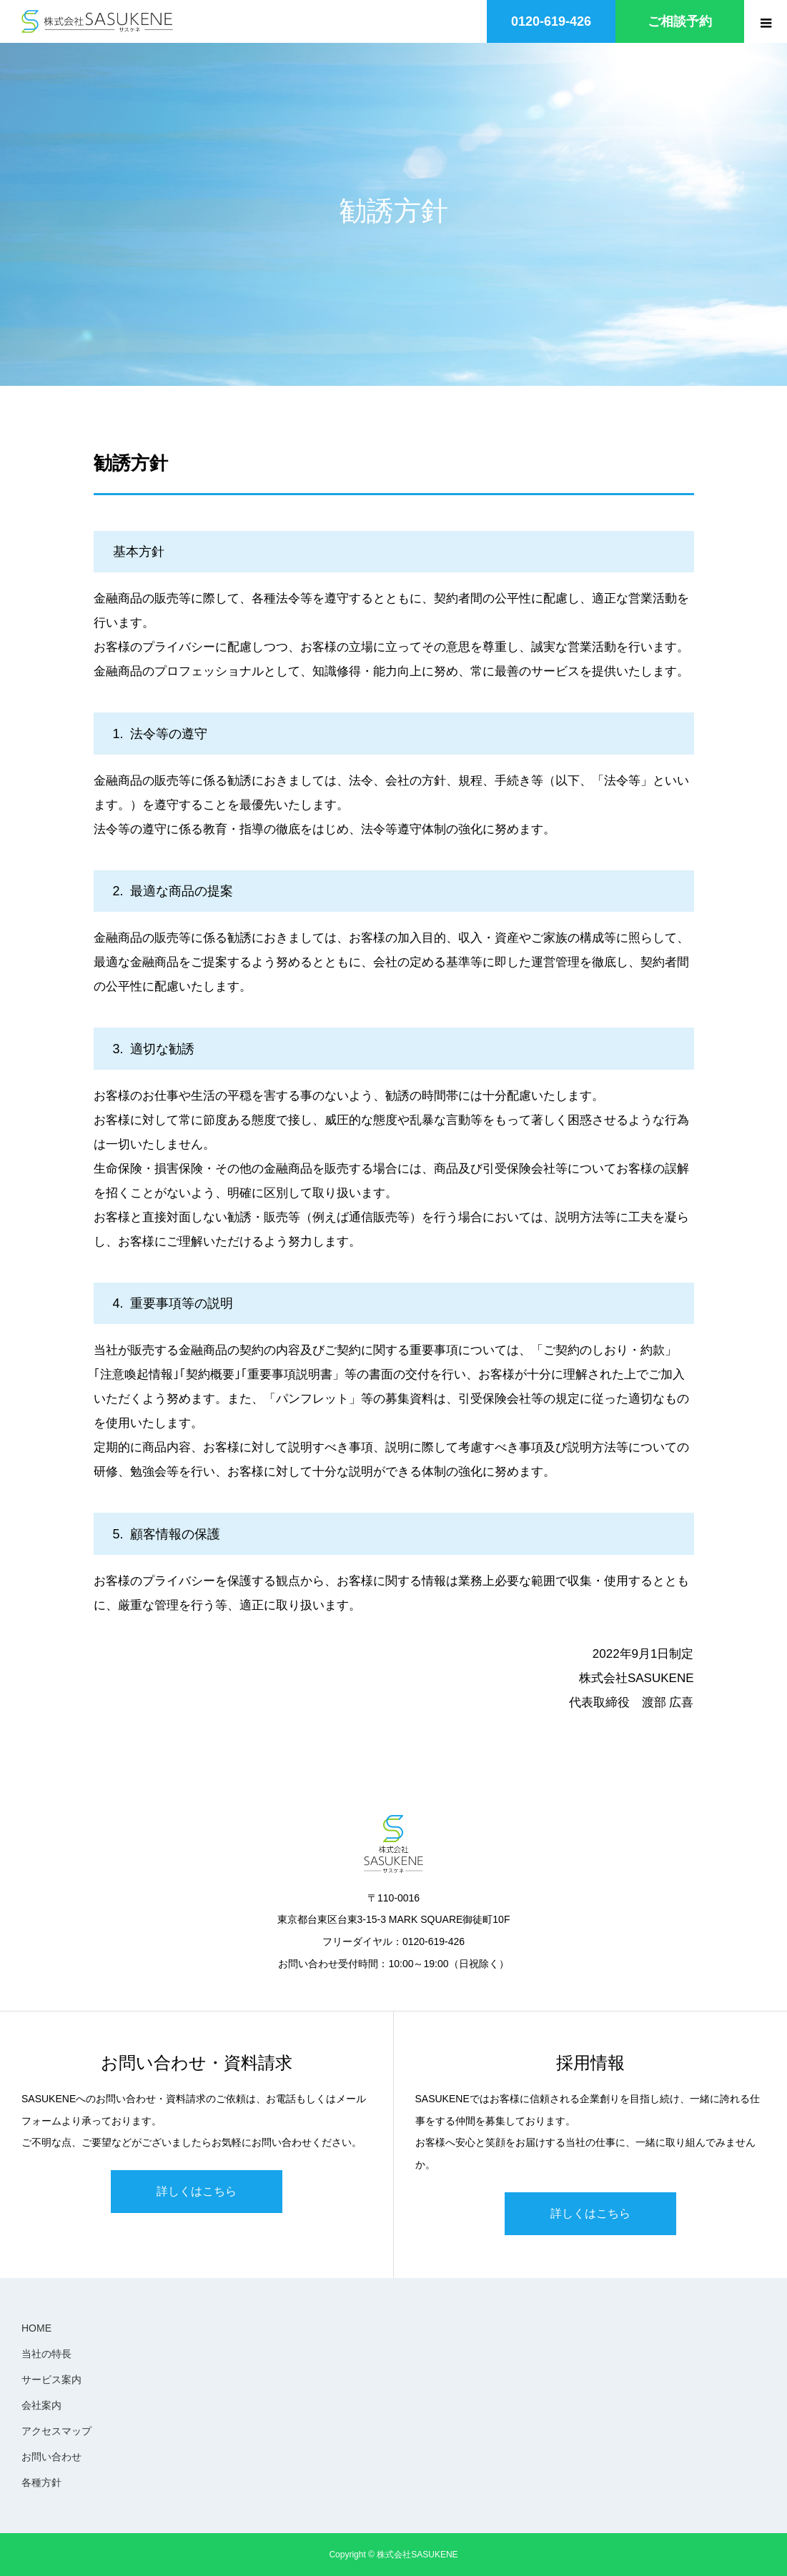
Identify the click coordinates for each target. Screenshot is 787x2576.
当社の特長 (46, 2353)
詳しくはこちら (197, 2191)
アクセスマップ (56, 2431)
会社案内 (41, 2405)
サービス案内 (51, 2379)
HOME (36, 2328)
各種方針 (41, 2482)
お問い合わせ (51, 2456)
